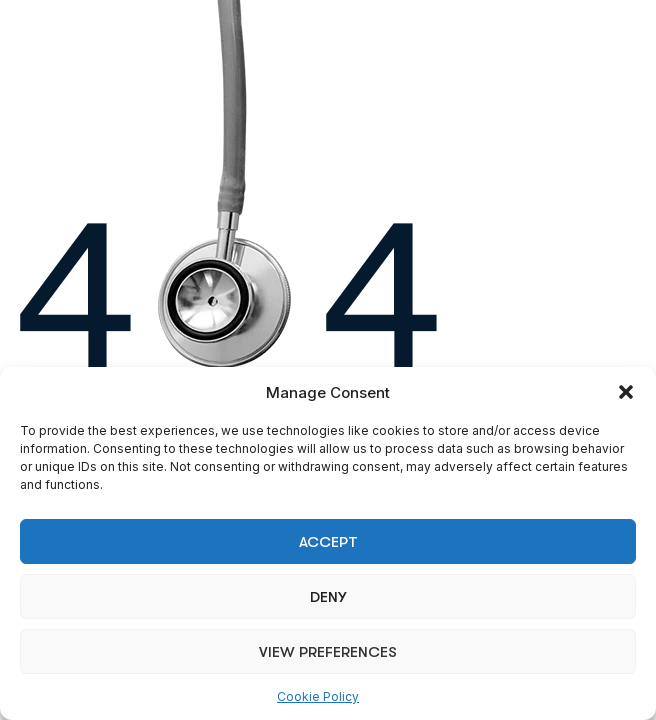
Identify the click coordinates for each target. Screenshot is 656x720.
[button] (626, 392)
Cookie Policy (318, 696)
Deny (328, 597)
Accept (328, 542)
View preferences (328, 652)
